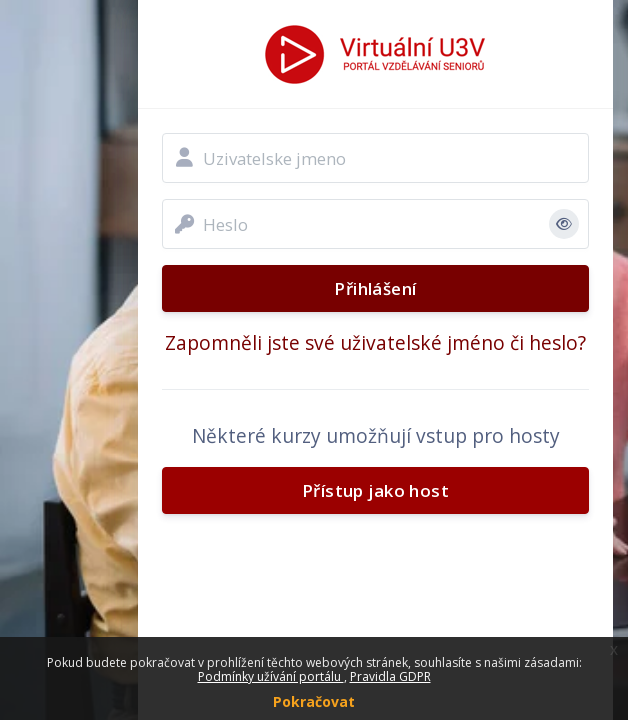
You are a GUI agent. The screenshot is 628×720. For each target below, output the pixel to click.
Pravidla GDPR (390, 676)
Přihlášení (375, 288)
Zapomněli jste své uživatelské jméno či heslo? (375, 342)
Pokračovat (314, 701)
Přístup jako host (375, 490)
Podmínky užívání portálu (271, 676)
